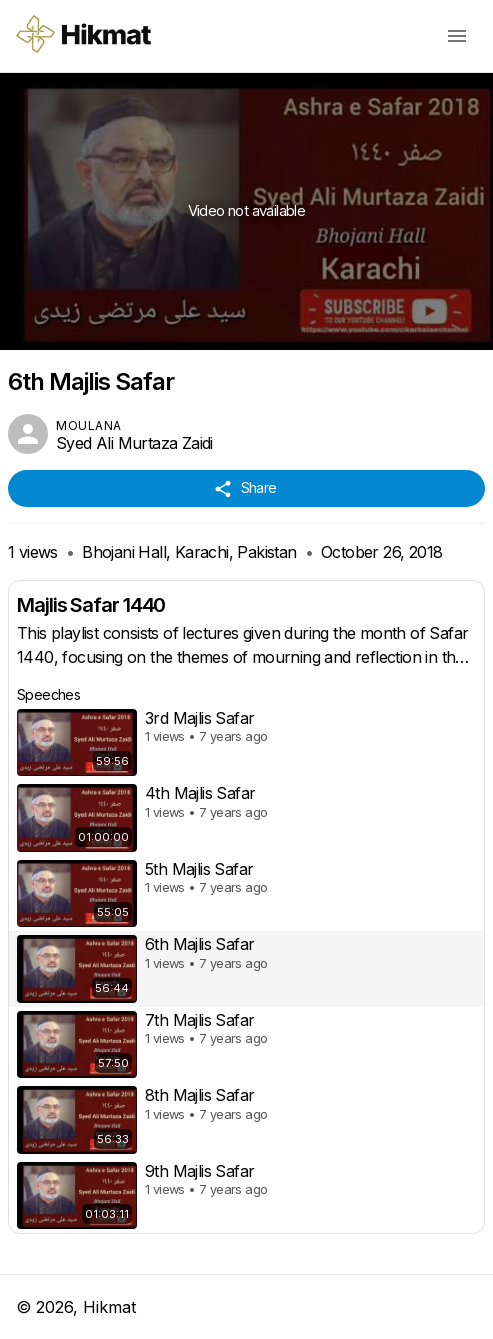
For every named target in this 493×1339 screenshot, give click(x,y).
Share (246, 488)
